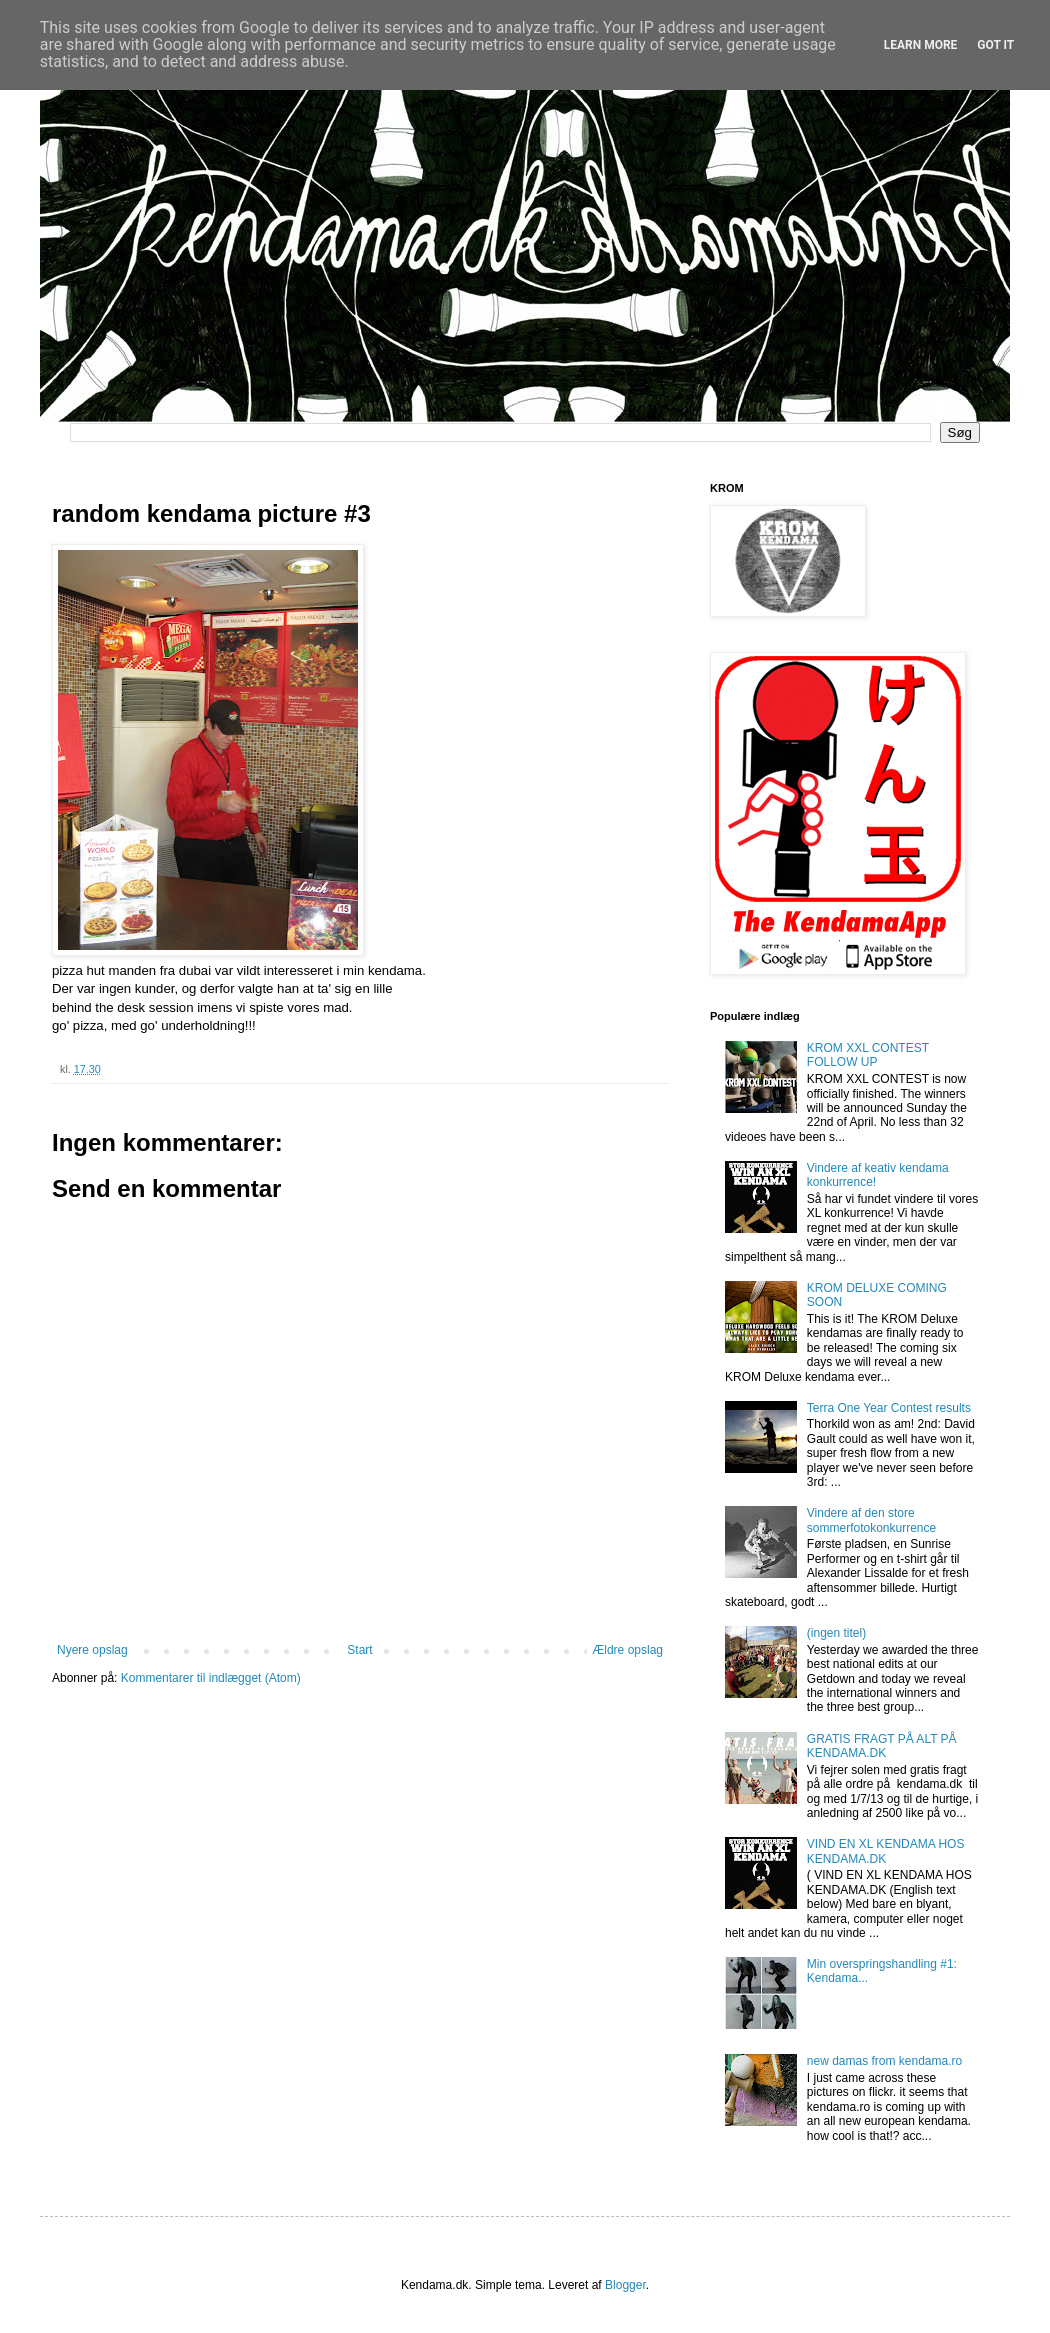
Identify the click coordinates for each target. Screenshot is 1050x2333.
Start (359, 1650)
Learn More (921, 45)
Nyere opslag (92, 1650)
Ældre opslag (627, 1650)
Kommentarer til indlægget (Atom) (211, 1678)
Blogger (625, 2285)
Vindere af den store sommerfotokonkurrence (871, 1520)
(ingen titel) (836, 1633)
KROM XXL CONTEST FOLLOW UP (868, 1055)
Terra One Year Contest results (889, 1408)
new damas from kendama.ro (884, 2061)
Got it (995, 45)
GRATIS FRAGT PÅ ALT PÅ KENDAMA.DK (882, 1746)
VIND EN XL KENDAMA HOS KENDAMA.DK (886, 1851)
